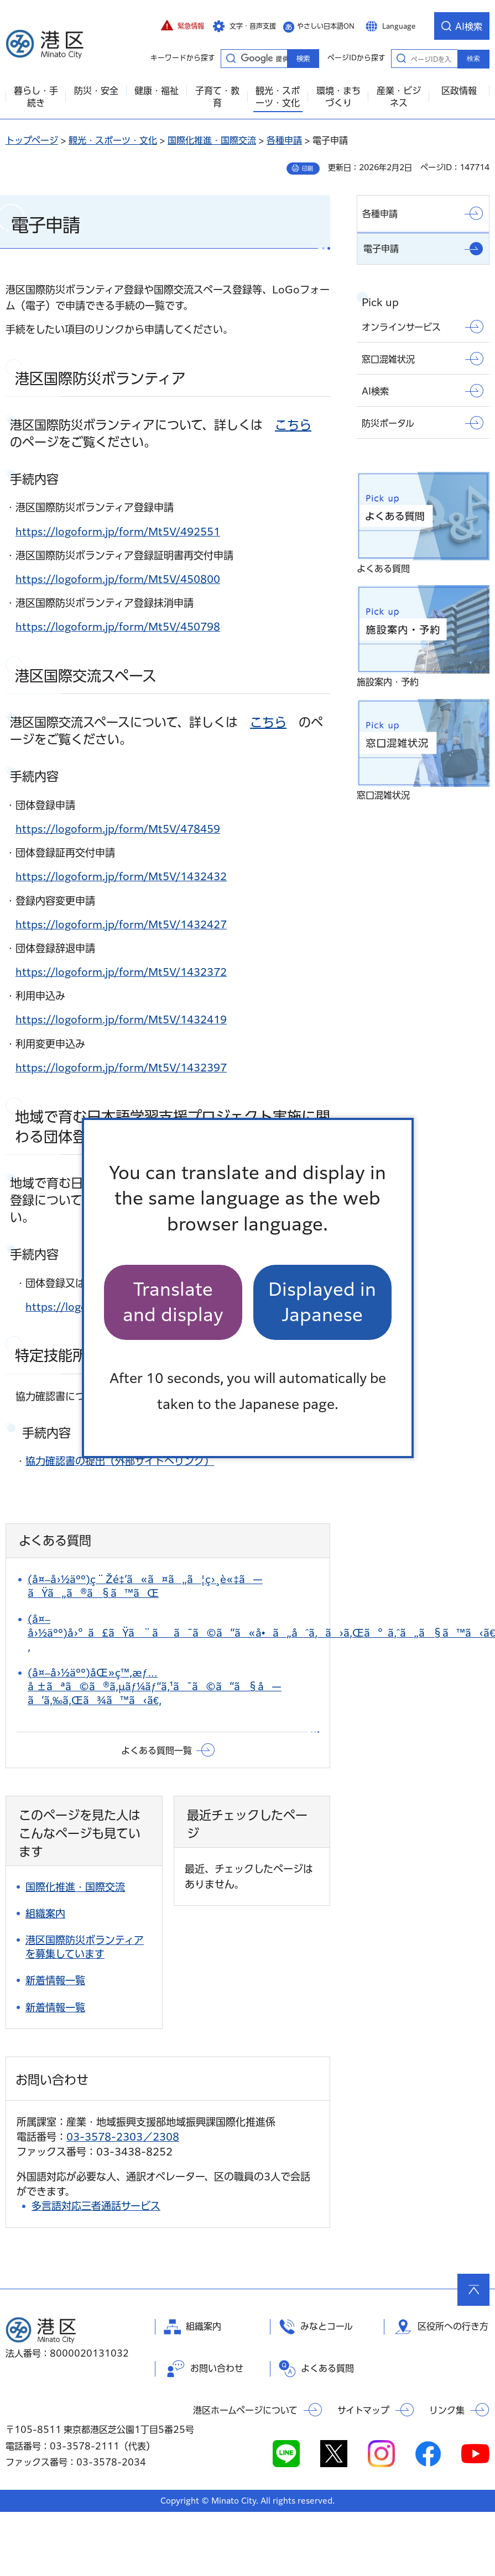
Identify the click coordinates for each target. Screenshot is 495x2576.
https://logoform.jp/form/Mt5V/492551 (117, 532)
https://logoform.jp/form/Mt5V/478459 (117, 829)
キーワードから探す (231, 58)
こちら (293, 425)
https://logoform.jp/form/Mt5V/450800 (117, 579)
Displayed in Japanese (322, 1302)
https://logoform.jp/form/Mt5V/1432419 (121, 1019)
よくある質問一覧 (156, 1750)
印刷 (307, 168)
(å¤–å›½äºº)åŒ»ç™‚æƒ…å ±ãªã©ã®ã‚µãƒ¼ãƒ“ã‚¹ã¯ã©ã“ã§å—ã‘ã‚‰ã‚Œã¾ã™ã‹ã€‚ (155, 1686)
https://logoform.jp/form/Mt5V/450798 (117, 627)
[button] (183, 26)
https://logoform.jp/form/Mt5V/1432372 (121, 972)
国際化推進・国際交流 (212, 140)
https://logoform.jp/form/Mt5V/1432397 (121, 1068)
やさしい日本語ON (326, 26)
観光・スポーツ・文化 (113, 140)
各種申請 (284, 140)
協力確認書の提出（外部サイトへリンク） (119, 1461)
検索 (473, 58)
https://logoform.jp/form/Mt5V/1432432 (121, 876)
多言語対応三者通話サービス (96, 2206)
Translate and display (173, 1302)
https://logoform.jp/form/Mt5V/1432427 (121, 924)
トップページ (32, 140)
